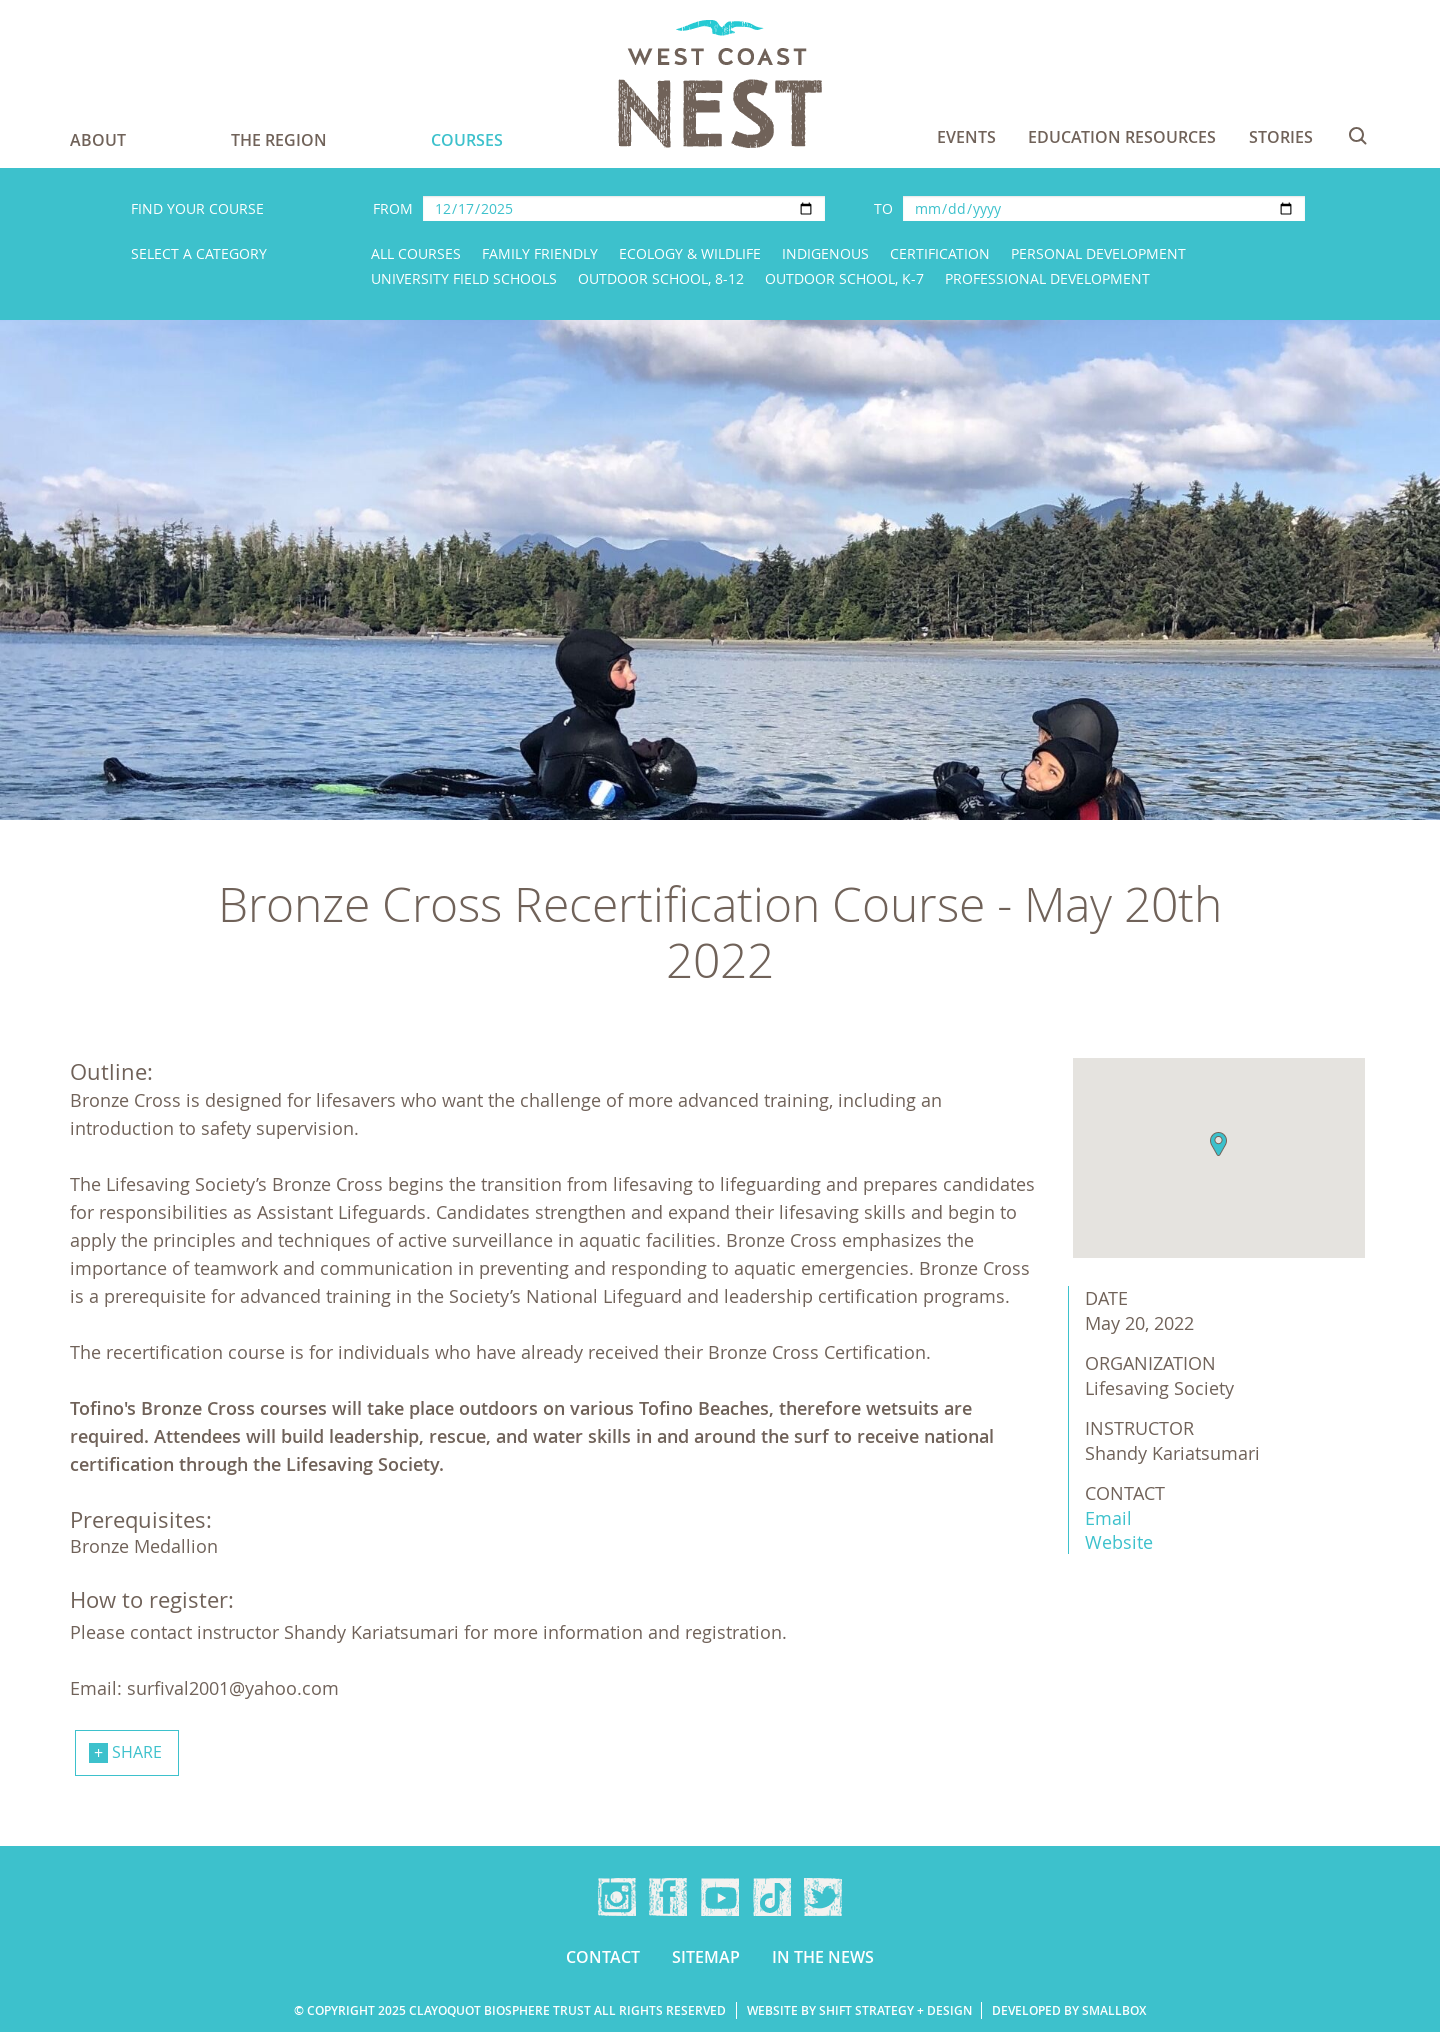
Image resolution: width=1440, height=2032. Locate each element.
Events (966, 137)
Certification (940, 253)
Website (1119, 1542)
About (98, 140)
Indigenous (825, 253)
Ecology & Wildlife (690, 253)
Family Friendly (540, 253)
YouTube (720, 1897)
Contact (603, 1957)
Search (1358, 136)
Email (1108, 1518)
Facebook (668, 1897)
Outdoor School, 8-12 (661, 278)
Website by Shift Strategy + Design (859, 2010)
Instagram (617, 1897)
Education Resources (1122, 137)
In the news (823, 1957)
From (393, 208)
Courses (467, 140)
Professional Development (1047, 278)
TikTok (772, 1897)
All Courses (416, 253)
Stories (1281, 137)
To (883, 208)
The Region (279, 140)
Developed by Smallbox (1069, 2010)
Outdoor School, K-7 (844, 278)
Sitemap (706, 1957)
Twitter (823, 1897)
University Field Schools (464, 278)
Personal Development (1098, 253)
